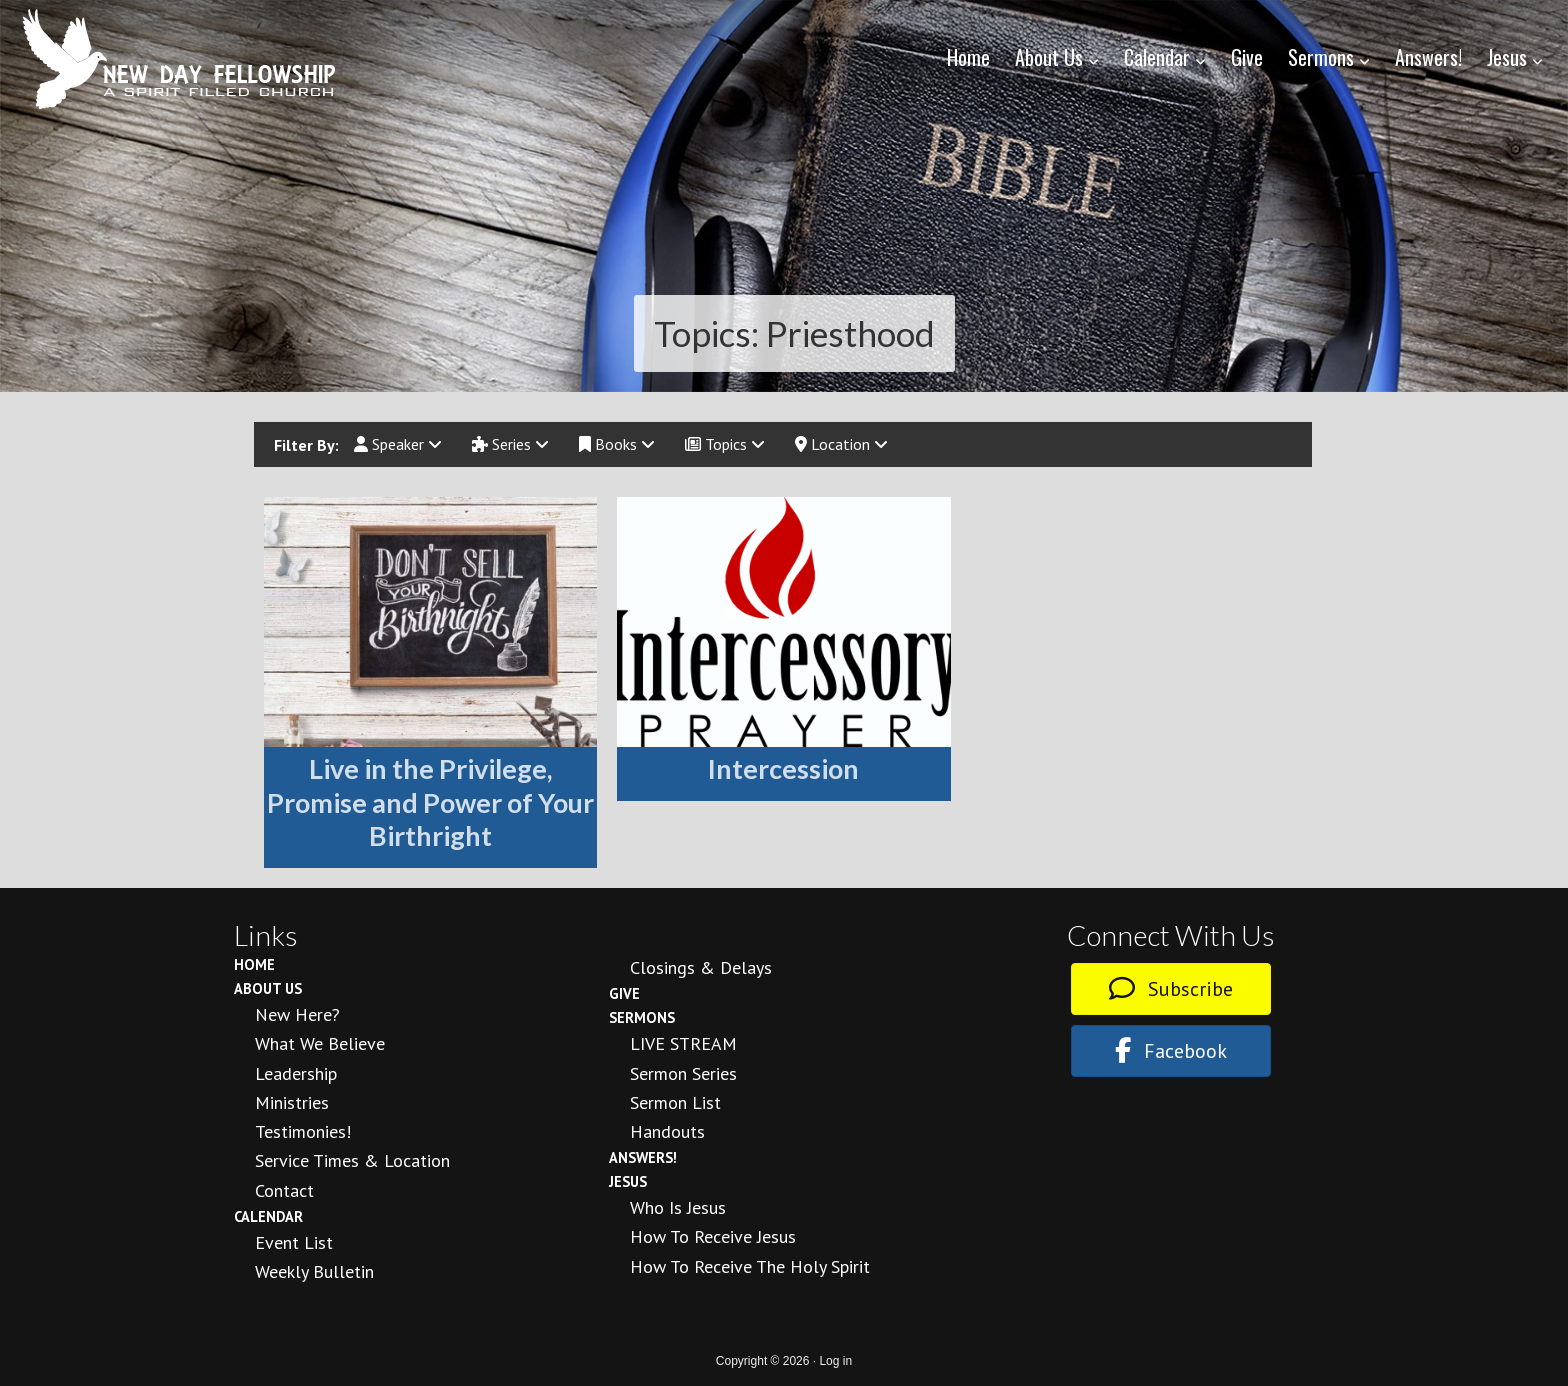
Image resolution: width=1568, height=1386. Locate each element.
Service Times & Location (352, 1160)
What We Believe (320, 1043)
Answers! (643, 1157)
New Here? (297, 1014)
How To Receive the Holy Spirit (750, 1266)
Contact (284, 1190)
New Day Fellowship (180, 59)
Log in (835, 1361)
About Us (268, 988)
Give (624, 993)
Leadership (296, 1073)
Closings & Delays (701, 967)
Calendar (268, 1216)
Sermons (642, 1017)
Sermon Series (683, 1073)
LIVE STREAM (683, 1043)
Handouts (667, 1131)
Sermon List (675, 1102)
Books (617, 444)
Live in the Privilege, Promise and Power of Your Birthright (430, 802)
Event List (294, 1242)
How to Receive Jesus (713, 1236)
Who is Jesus (678, 1207)
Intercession (783, 768)
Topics (725, 444)
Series (510, 444)
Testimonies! (303, 1131)
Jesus (628, 1181)
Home (254, 964)
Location (841, 444)
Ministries (292, 1102)
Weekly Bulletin (314, 1271)
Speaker (398, 444)
